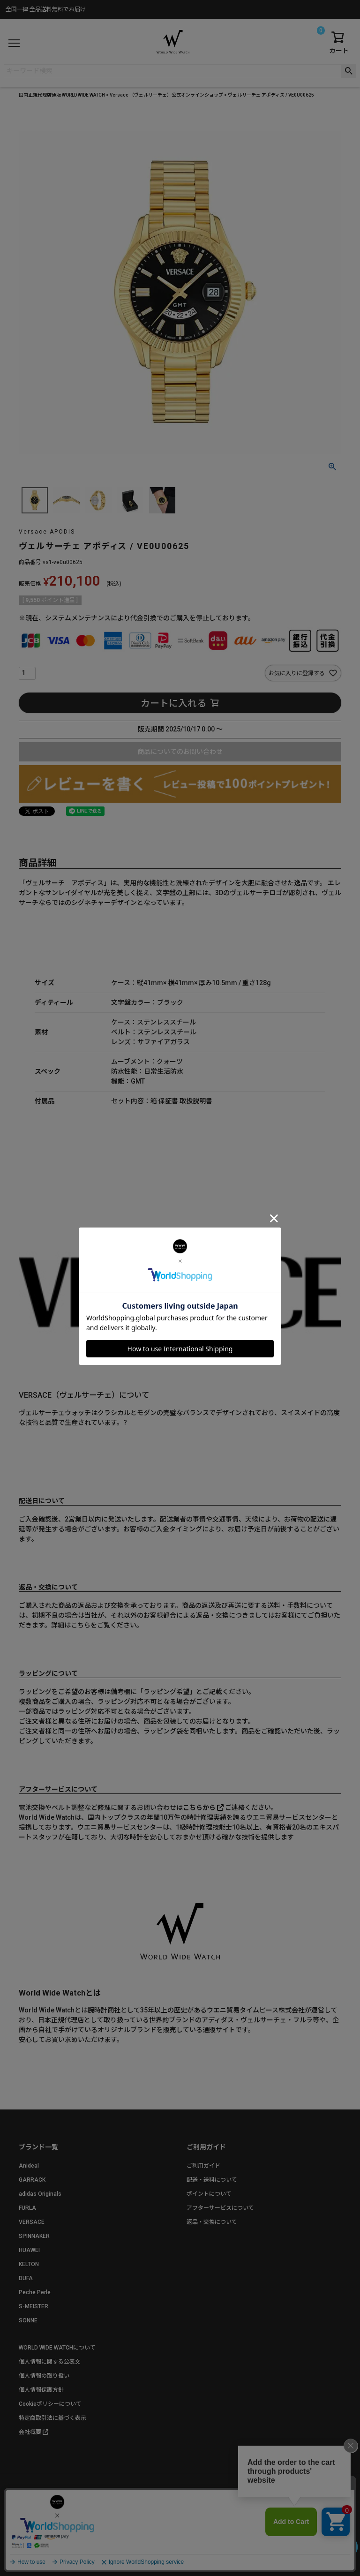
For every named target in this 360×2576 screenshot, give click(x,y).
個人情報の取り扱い (44, 2376)
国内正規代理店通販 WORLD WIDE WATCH (62, 95)
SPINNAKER (34, 2236)
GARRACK (32, 2180)
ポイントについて (209, 2194)
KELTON (29, 2264)
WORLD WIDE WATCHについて (57, 2347)
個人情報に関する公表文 (50, 2361)
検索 (348, 71)
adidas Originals (40, 2194)
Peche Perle (35, 2292)
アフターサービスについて (220, 2208)
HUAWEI (29, 2250)
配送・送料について (212, 2180)
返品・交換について (212, 2222)
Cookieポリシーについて (50, 2404)
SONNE (28, 2320)
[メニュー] (14, 43)
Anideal (29, 2165)
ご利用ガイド (203, 2165)
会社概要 (30, 2432)
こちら (80, 1625)
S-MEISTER (33, 2306)
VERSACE (32, 2222)
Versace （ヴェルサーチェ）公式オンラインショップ (166, 95)
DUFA (26, 2278)
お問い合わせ (216, 2511)
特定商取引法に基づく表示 (52, 2418)
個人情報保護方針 (41, 2390)
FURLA (27, 2208)
